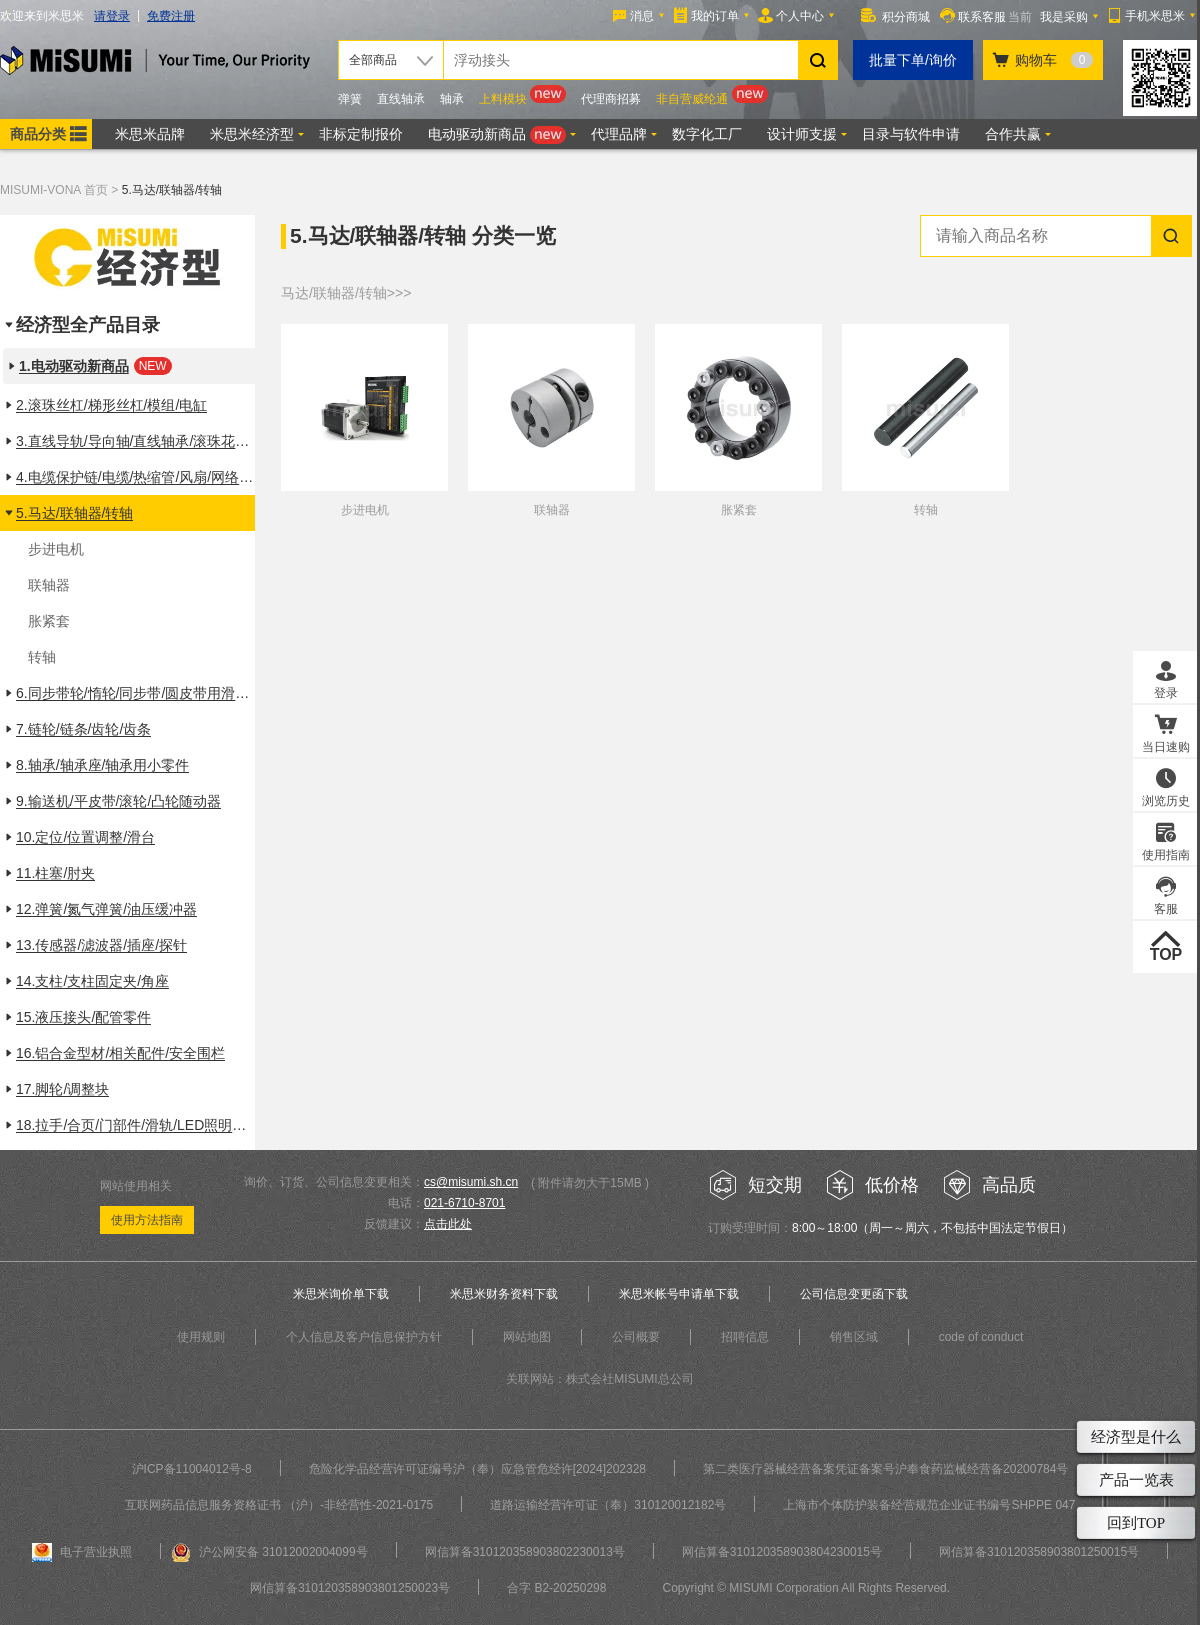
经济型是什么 (1136, 1437)
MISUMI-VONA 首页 (54, 190)
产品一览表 (1136, 1480)
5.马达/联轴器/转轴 (172, 190)
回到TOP (1136, 1523)
